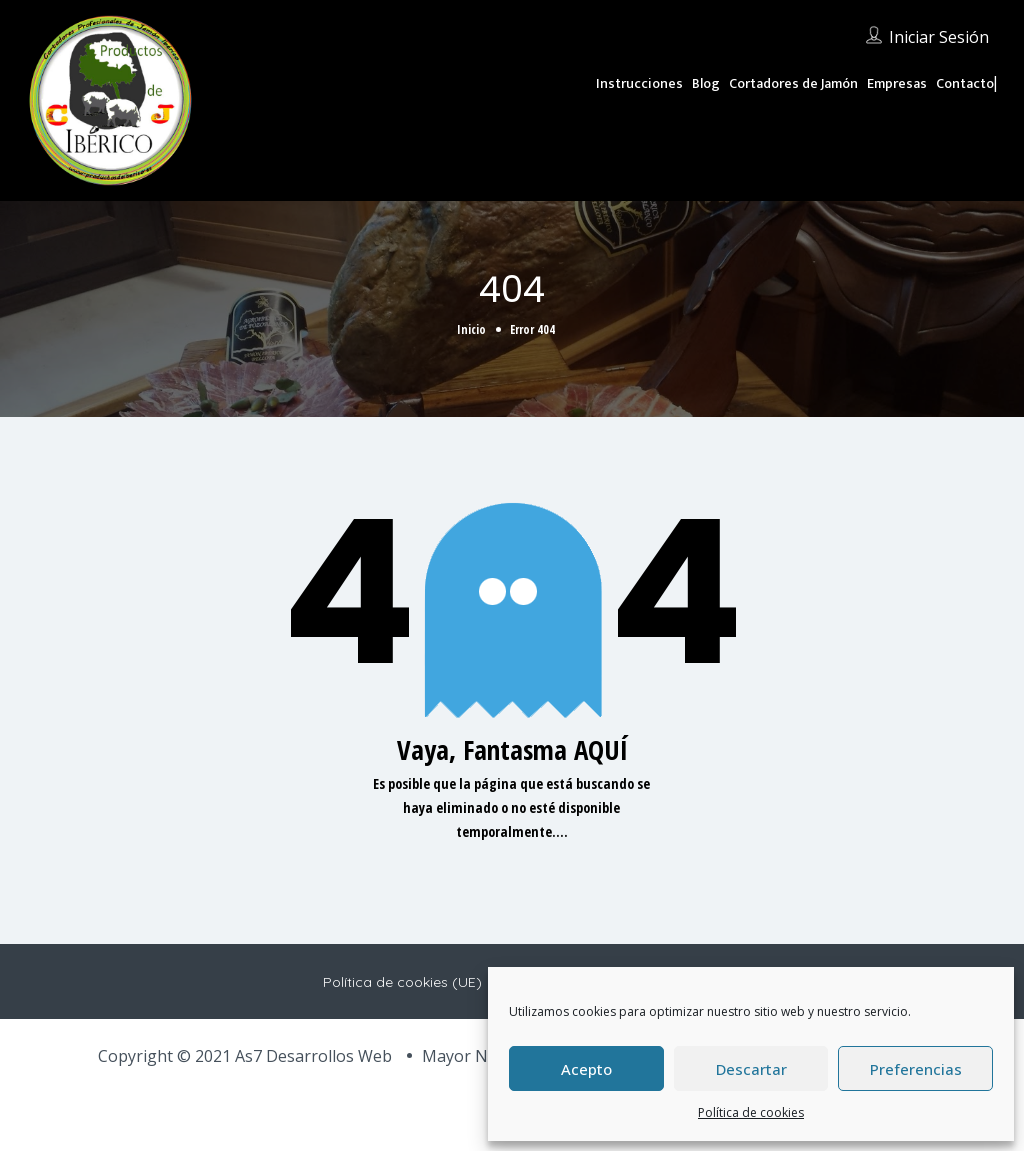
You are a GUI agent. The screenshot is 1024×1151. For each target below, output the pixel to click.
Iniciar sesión (939, 37)
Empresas (897, 83)
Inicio (471, 329)
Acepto (586, 1069)
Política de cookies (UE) (402, 982)
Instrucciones (639, 83)
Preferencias (916, 1069)
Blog (706, 83)
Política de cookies (751, 1112)
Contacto (965, 83)
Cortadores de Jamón (793, 83)
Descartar (751, 1069)
